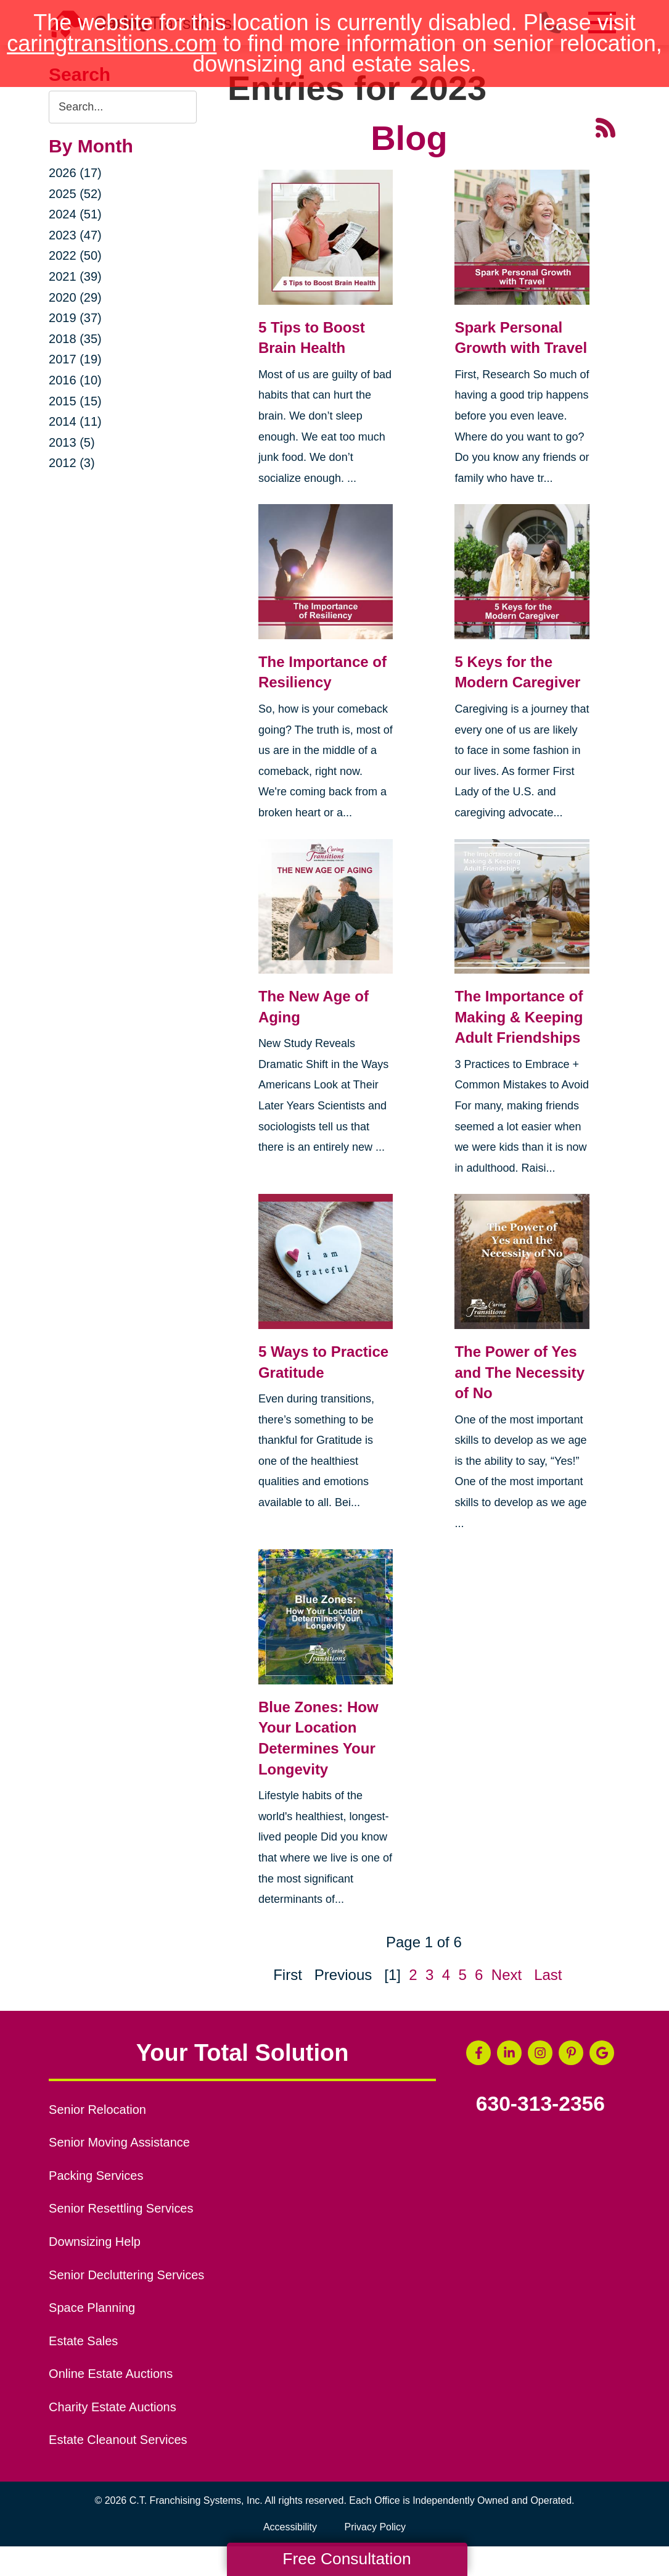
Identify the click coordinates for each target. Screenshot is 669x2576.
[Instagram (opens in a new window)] (540, 2052)
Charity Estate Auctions (112, 2407)
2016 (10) (75, 380)
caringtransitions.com (111, 43)
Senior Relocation (97, 2109)
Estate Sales (83, 2341)
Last (548, 1974)
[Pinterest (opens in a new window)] (571, 2052)
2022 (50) (75, 255)
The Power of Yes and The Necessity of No (519, 1372)
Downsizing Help (95, 2241)
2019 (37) (75, 318)
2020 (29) (75, 297)
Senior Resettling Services (121, 2208)
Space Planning (92, 2307)
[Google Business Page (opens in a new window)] (601, 2052)
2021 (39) (75, 276)
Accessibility (290, 2527)
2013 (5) (72, 442)
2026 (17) (75, 173)
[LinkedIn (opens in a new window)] (509, 2052)
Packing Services (96, 2175)
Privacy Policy (375, 2527)
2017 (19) (75, 359)
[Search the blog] (123, 107)
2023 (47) (75, 235)
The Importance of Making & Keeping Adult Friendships (518, 1017)
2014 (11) (75, 421)
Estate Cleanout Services (118, 2439)
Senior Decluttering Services (126, 2275)
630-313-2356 (540, 2104)
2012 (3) (72, 463)
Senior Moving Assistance (119, 2142)
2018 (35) (75, 339)
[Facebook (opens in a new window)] (478, 2052)
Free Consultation (346, 2558)
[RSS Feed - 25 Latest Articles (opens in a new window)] (605, 126)
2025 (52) (75, 194)
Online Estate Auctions (111, 2373)
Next (506, 1974)
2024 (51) (75, 214)
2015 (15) (75, 401)
